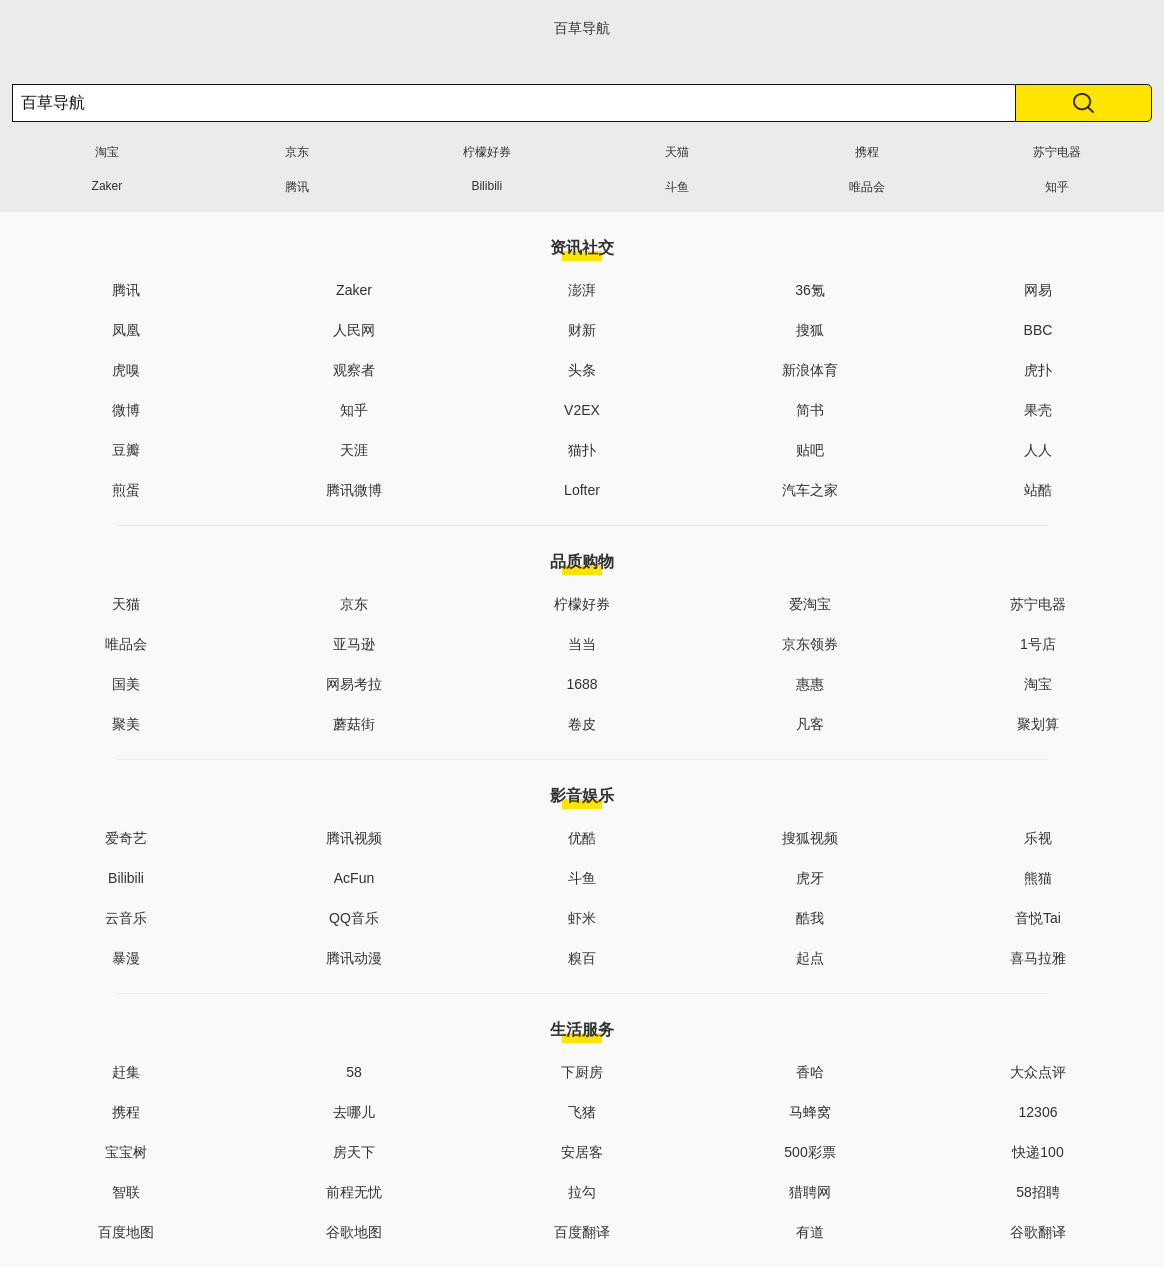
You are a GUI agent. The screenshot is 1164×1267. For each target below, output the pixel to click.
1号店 (1038, 644)
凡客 (810, 724)
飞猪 (582, 1112)
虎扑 (1038, 370)
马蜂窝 (810, 1112)
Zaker (107, 186)
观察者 (354, 370)
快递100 (1037, 1152)
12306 (1038, 1112)
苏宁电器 (1057, 152)
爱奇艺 (126, 838)
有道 (810, 1232)
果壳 (1038, 410)
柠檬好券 (487, 152)
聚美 (126, 724)
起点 (810, 958)
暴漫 (126, 958)
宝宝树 (126, 1152)
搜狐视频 (810, 838)
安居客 (582, 1152)
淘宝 (107, 152)
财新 (582, 330)
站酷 (1038, 490)
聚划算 (1038, 724)
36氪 (810, 290)
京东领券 (810, 644)
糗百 (582, 958)
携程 (867, 152)
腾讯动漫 (354, 958)
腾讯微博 (354, 490)
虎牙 (810, 878)
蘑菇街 (354, 724)
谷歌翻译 (1038, 1232)
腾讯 (297, 187)
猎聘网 (810, 1192)
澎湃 (582, 290)
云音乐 (126, 918)
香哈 (810, 1072)
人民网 (354, 330)
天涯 (354, 450)
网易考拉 (354, 684)
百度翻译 (582, 1232)
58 (354, 1072)
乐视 (1038, 838)
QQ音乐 (354, 918)
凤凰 (126, 330)
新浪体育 (810, 370)
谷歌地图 (354, 1232)
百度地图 (126, 1232)
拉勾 (582, 1192)
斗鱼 (677, 187)
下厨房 (582, 1072)
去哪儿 (354, 1112)
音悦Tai (1038, 918)
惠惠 (810, 684)
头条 (582, 370)
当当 (582, 644)
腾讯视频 (354, 838)
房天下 (354, 1152)
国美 (126, 684)
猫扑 (582, 450)
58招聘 (1038, 1192)
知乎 (1057, 187)
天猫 (677, 152)
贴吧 (810, 450)
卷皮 (582, 724)
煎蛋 (126, 490)
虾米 (582, 918)
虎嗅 (126, 370)
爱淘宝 (810, 604)
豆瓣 (126, 450)
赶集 (126, 1072)
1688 (581, 684)
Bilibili (486, 186)
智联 (126, 1192)
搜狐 (810, 330)
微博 (126, 410)
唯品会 (867, 187)
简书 (810, 410)
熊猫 (1038, 878)
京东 (297, 152)
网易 (1038, 290)
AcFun (354, 878)
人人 (1038, 450)
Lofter (582, 490)
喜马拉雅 (1038, 958)
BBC (1038, 330)
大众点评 (1038, 1072)
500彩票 (809, 1152)
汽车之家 (810, 490)
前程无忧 (354, 1192)
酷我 (810, 918)
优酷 (582, 838)
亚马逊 (354, 644)
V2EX (582, 410)
